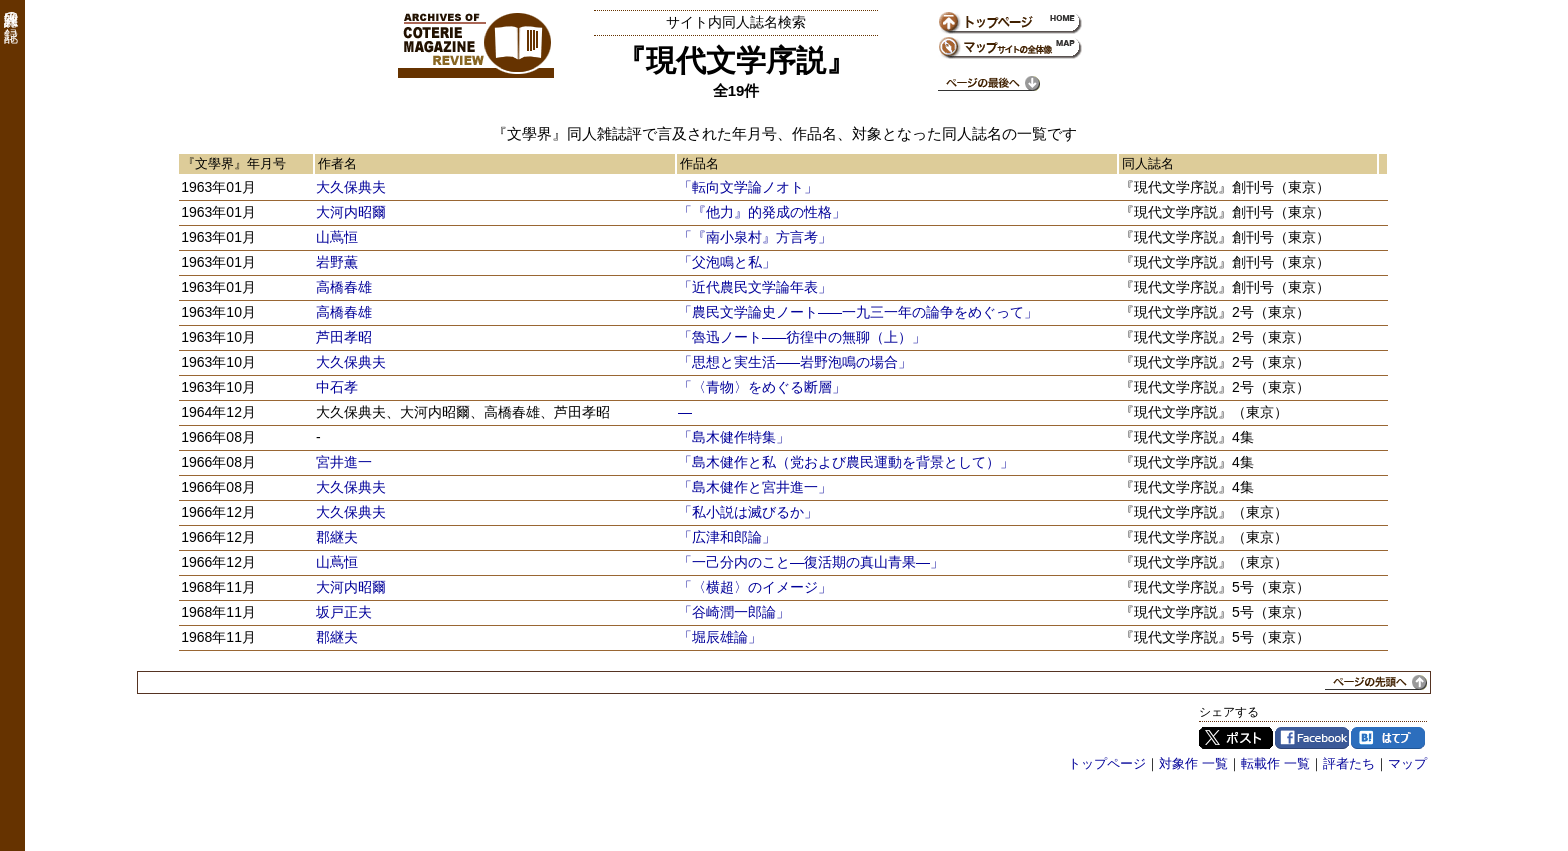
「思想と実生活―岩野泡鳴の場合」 (795, 362)
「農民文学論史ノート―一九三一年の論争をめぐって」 (858, 312)
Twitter (1236, 738)
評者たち (1349, 763)
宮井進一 (344, 462)
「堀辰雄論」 (720, 637)
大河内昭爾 (351, 212)
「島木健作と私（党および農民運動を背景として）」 (846, 462)
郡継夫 (337, 537)
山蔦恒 (337, 237)
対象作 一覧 (1193, 763)
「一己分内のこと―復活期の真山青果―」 (811, 562)
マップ (1407, 763)
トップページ (1107, 763)
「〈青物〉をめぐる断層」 (762, 387)
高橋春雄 (344, 287)
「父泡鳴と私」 (727, 262)
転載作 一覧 (1275, 763)
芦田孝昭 (344, 337)
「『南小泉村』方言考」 (755, 237)
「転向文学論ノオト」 (748, 187)
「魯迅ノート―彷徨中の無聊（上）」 (802, 337)
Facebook (1312, 738)
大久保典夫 (351, 187)
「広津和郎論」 (727, 537)
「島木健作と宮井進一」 (755, 487)
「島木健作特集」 (734, 437)
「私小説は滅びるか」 (748, 512)
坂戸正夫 (344, 612)
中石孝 (337, 387)
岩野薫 (337, 262)
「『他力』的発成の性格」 (762, 212)
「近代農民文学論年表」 (755, 287)
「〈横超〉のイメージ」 (755, 587)
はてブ (1388, 738)
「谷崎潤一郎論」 (734, 612)
